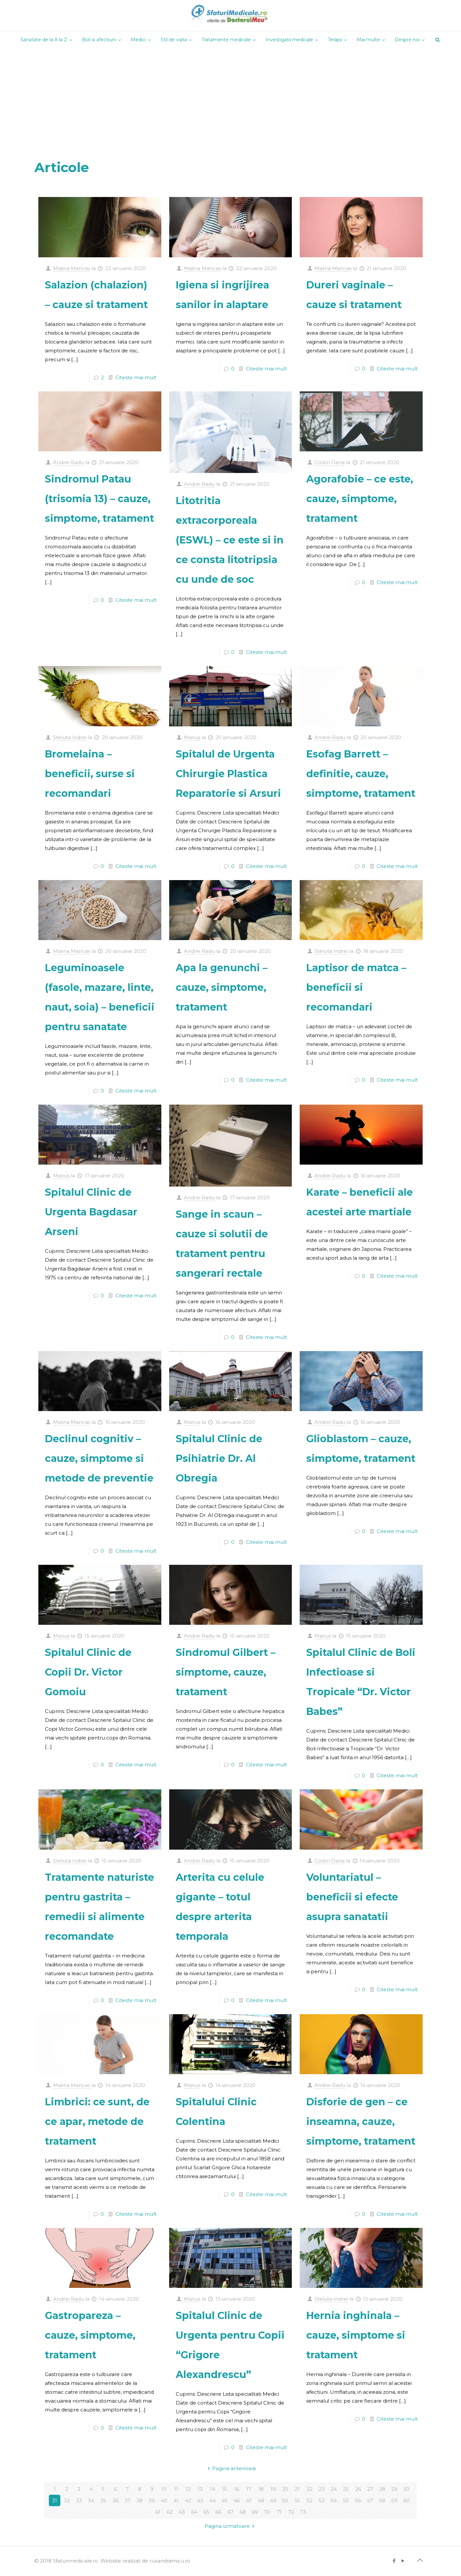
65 (206, 2512)
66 (218, 2512)
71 (279, 2512)
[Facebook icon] (394, 2561)
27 (370, 2489)
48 (261, 2500)
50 (285, 2500)
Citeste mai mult (135, 377)
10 (164, 2489)
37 (127, 2500)
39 (152, 2500)
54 (334, 2500)
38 (139, 2500)
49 (273, 2500)
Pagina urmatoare (231, 2526)
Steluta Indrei (70, 737)
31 (54, 2500)
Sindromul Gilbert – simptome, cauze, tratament (225, 1672)
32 (67, 2500)
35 (103, 2500)
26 (358, 2489)
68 (243, 2512)
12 (188, 2489)
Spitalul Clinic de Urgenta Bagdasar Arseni (91, 1212)
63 (182, 2512)
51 (297, 2500)
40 (164, 2500)
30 (406, 2489)
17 (248, 2489)
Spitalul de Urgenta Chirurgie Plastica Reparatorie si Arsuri (228, 773)
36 (115, 2500)
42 (188, 2500)
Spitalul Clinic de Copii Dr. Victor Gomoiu (88, 1672)
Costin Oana (329, 462)
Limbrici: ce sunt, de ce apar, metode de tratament (97, 2121)
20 (285, 2489)
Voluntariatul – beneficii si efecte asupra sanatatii (352, 1897)
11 (176, 2489)
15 (224, 2489)
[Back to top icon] (420, 2560)
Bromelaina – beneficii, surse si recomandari (90, 773)
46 (236, 2500)
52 (309, 2500)
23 (322, 2489)
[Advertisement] (230, 97)
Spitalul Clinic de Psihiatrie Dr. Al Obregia (219, 1458)
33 (79, 2500)
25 (346, 2489)
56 (358, 2500)
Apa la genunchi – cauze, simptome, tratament (222, 987)
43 (200, 2500)
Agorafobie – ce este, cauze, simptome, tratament (359, 498)
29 (394, 2489)
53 (322, 2500)
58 (382, 2500)
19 (273, 2489)
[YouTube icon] (402, 2561)
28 (382, 2489)
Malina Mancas (71, 268)
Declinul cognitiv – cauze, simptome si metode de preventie (99, 1458)
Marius (192, 737)
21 (297, 2489)
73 (303, 2512)
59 (394, 2500)
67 (230, 2512)
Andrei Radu (68, 462)
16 (236, 2489)
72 (291, 2512)
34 (91, 2500)
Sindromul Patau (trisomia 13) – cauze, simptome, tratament (99, 498)
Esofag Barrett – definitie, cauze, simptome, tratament (360, 773)
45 (224, 2500)
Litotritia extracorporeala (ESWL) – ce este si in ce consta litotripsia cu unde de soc (230, 540)
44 (212, 2500)
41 (176, 2500)
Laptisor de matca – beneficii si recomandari (356, 987)
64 (194, 2512)
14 (212, 2489)
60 (406, 2500)
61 (157, 2512)
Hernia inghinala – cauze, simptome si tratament (355, 2335)
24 (334, 2489)
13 (200, 2489)
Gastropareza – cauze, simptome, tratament (90, 2335)
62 (170, 2512)
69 (255, 2512)
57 (370, 2500)
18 (261, 2489)
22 (309, 2489)
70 (267, 2512)
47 (249, 2500)
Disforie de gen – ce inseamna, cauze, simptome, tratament (360, 2121)
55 (346, 2500)
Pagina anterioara (230, 2468)
